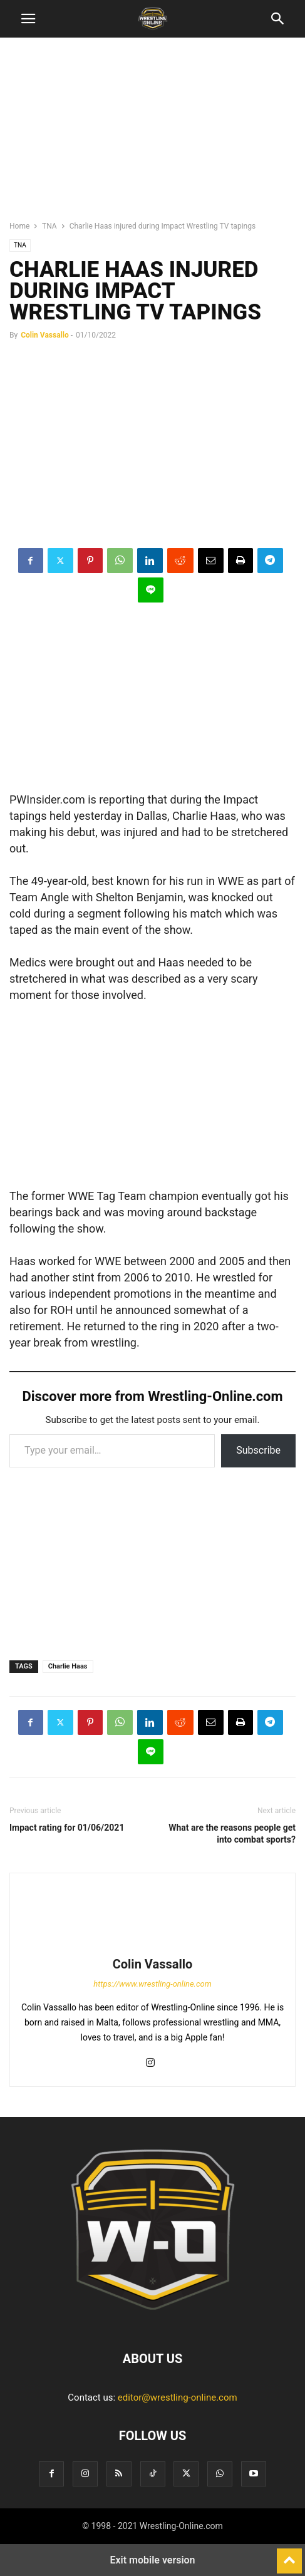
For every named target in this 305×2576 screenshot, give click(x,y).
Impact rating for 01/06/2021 (66, 1828)
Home (19, 226)
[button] (28, 19)
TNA (49, 226)
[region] (153, 134)
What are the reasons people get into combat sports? (232, 1833)
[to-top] (289, 2555)
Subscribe (258, 1450)
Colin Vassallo (45, 335)
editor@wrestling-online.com (177, 2397)
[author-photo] (152, 1947)
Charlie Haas (68, 1666)
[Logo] (153, 2320)
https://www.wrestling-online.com (152, 1984)
